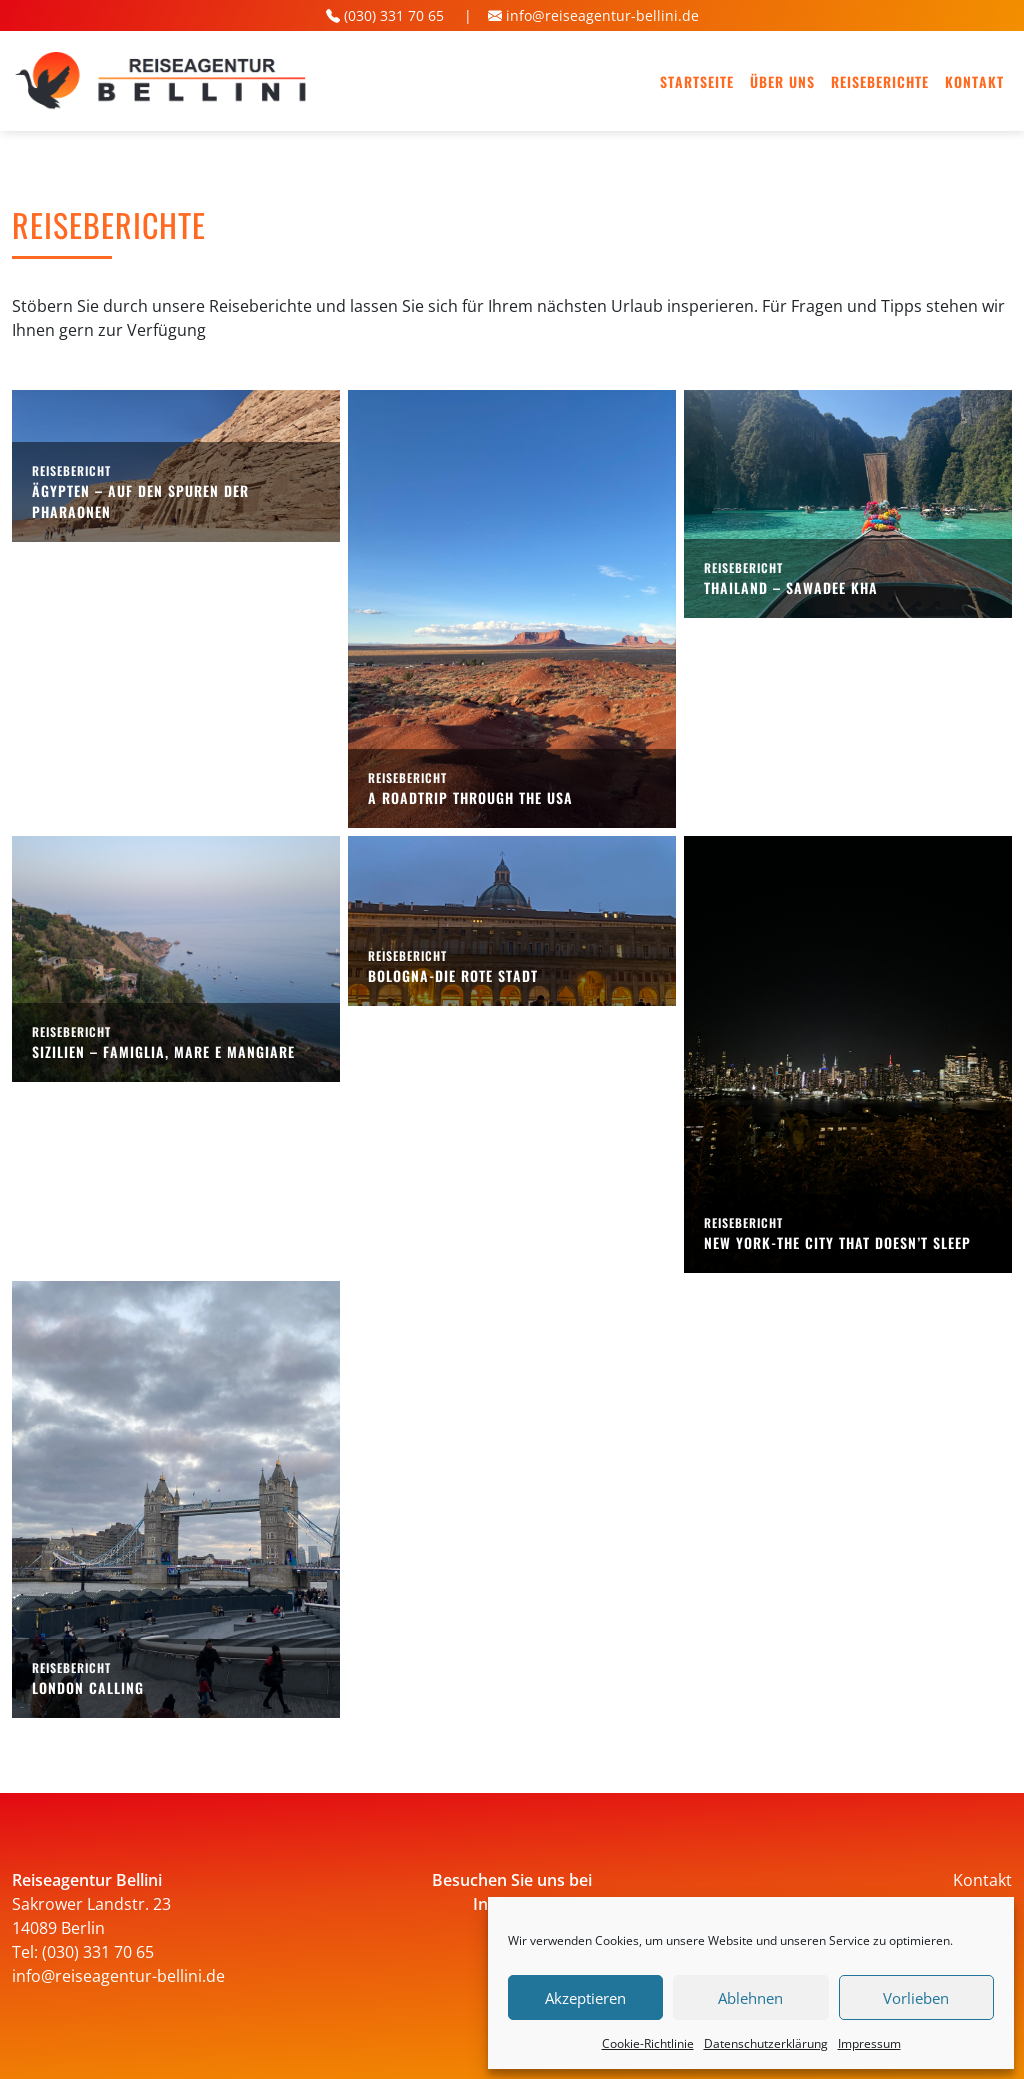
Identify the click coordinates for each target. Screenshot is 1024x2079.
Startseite (697, 81)
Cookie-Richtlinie (648, 2043)
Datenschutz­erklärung (766, 2043)
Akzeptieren (585, 1998)
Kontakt (974, 81)
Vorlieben (916, 1998)
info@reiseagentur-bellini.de (602, 15)
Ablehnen (750, 1998)
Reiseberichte (880, 81)
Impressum (869, 2043)
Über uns (782, 81)
